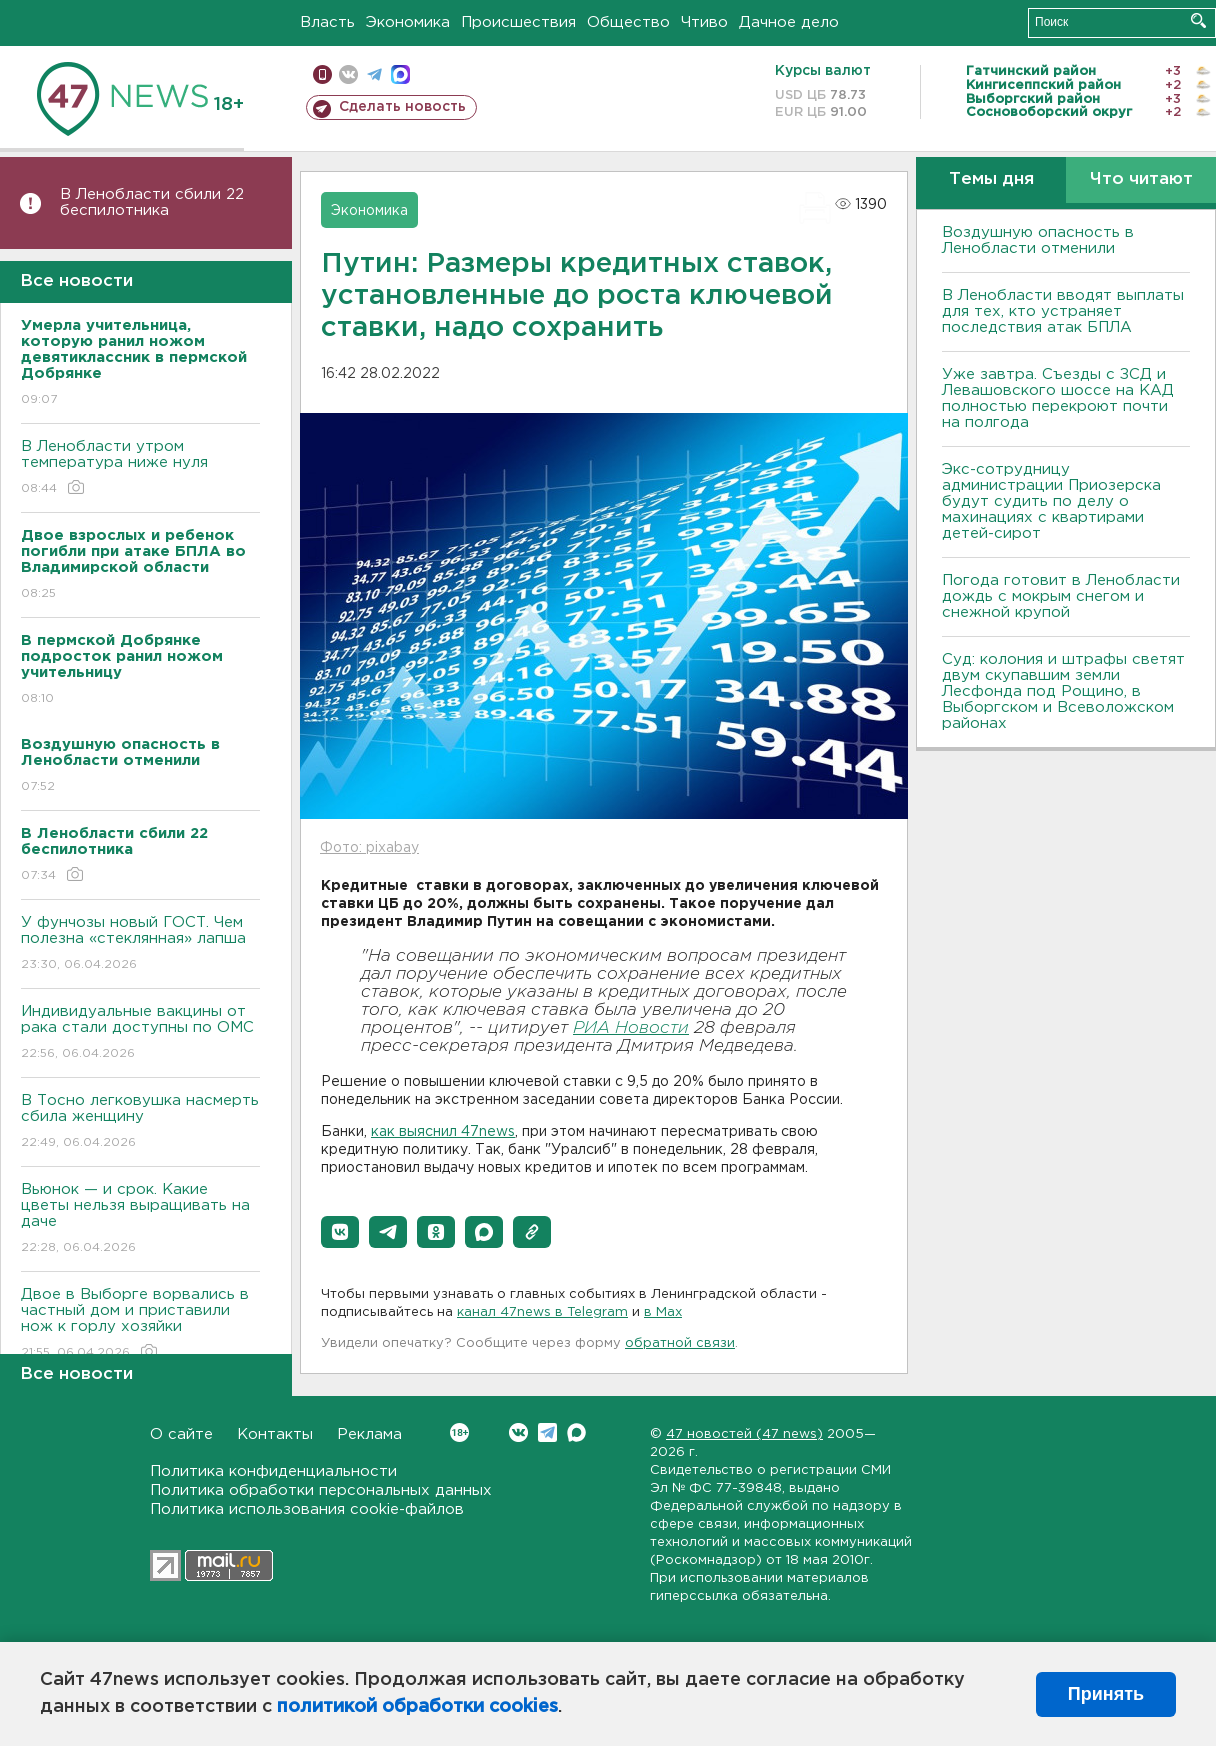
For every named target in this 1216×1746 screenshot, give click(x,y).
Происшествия (518, 22)
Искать (1198, 20)
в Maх (663, 1312)
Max (576, 1432)
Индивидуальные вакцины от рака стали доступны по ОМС (140, 1033)
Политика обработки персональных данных (321, 1490)
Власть (327, 22)
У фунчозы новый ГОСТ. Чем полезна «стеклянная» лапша (140, 944)
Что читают (1141, 179)
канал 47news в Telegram (542, 1312)
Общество (628, 22)
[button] (340, 1232)
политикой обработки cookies (417, 1707)
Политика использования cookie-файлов (307, 1509)
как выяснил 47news (443, 1132)
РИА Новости (631, 1028)
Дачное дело (789, 22)
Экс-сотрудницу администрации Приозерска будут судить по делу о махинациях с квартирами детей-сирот (1051, 501)
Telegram (547, 1432)
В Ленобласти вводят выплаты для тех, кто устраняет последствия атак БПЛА (1063, 311)
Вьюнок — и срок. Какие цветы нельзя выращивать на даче (140, 1219)
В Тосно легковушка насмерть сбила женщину (140, 1122)
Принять (1106, 1694)
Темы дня (991, 179)
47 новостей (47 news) (744, 1434)
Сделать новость (402, 107)
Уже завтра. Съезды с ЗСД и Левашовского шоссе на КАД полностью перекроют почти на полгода (1058, 398)
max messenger (400, 74)
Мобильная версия (322, 74)
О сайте (181, 1434)
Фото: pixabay (369, 848)
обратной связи (680, 1343)
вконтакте (348, 74)
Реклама (369, 1434)
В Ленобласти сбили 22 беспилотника (152, 202)
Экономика (408, 22)
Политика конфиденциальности (273, 1471)
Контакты (275, 1434)
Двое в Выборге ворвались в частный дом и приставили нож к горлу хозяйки (140, 1324)
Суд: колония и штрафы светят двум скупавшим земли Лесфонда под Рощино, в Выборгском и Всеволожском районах (1063, 691)
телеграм (374, 74)
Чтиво (704, 22)
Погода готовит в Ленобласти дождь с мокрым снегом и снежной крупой (1061, 596)
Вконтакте (459, 1432)
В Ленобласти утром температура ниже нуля (140, 468)
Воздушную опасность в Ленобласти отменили (1038, 240)
